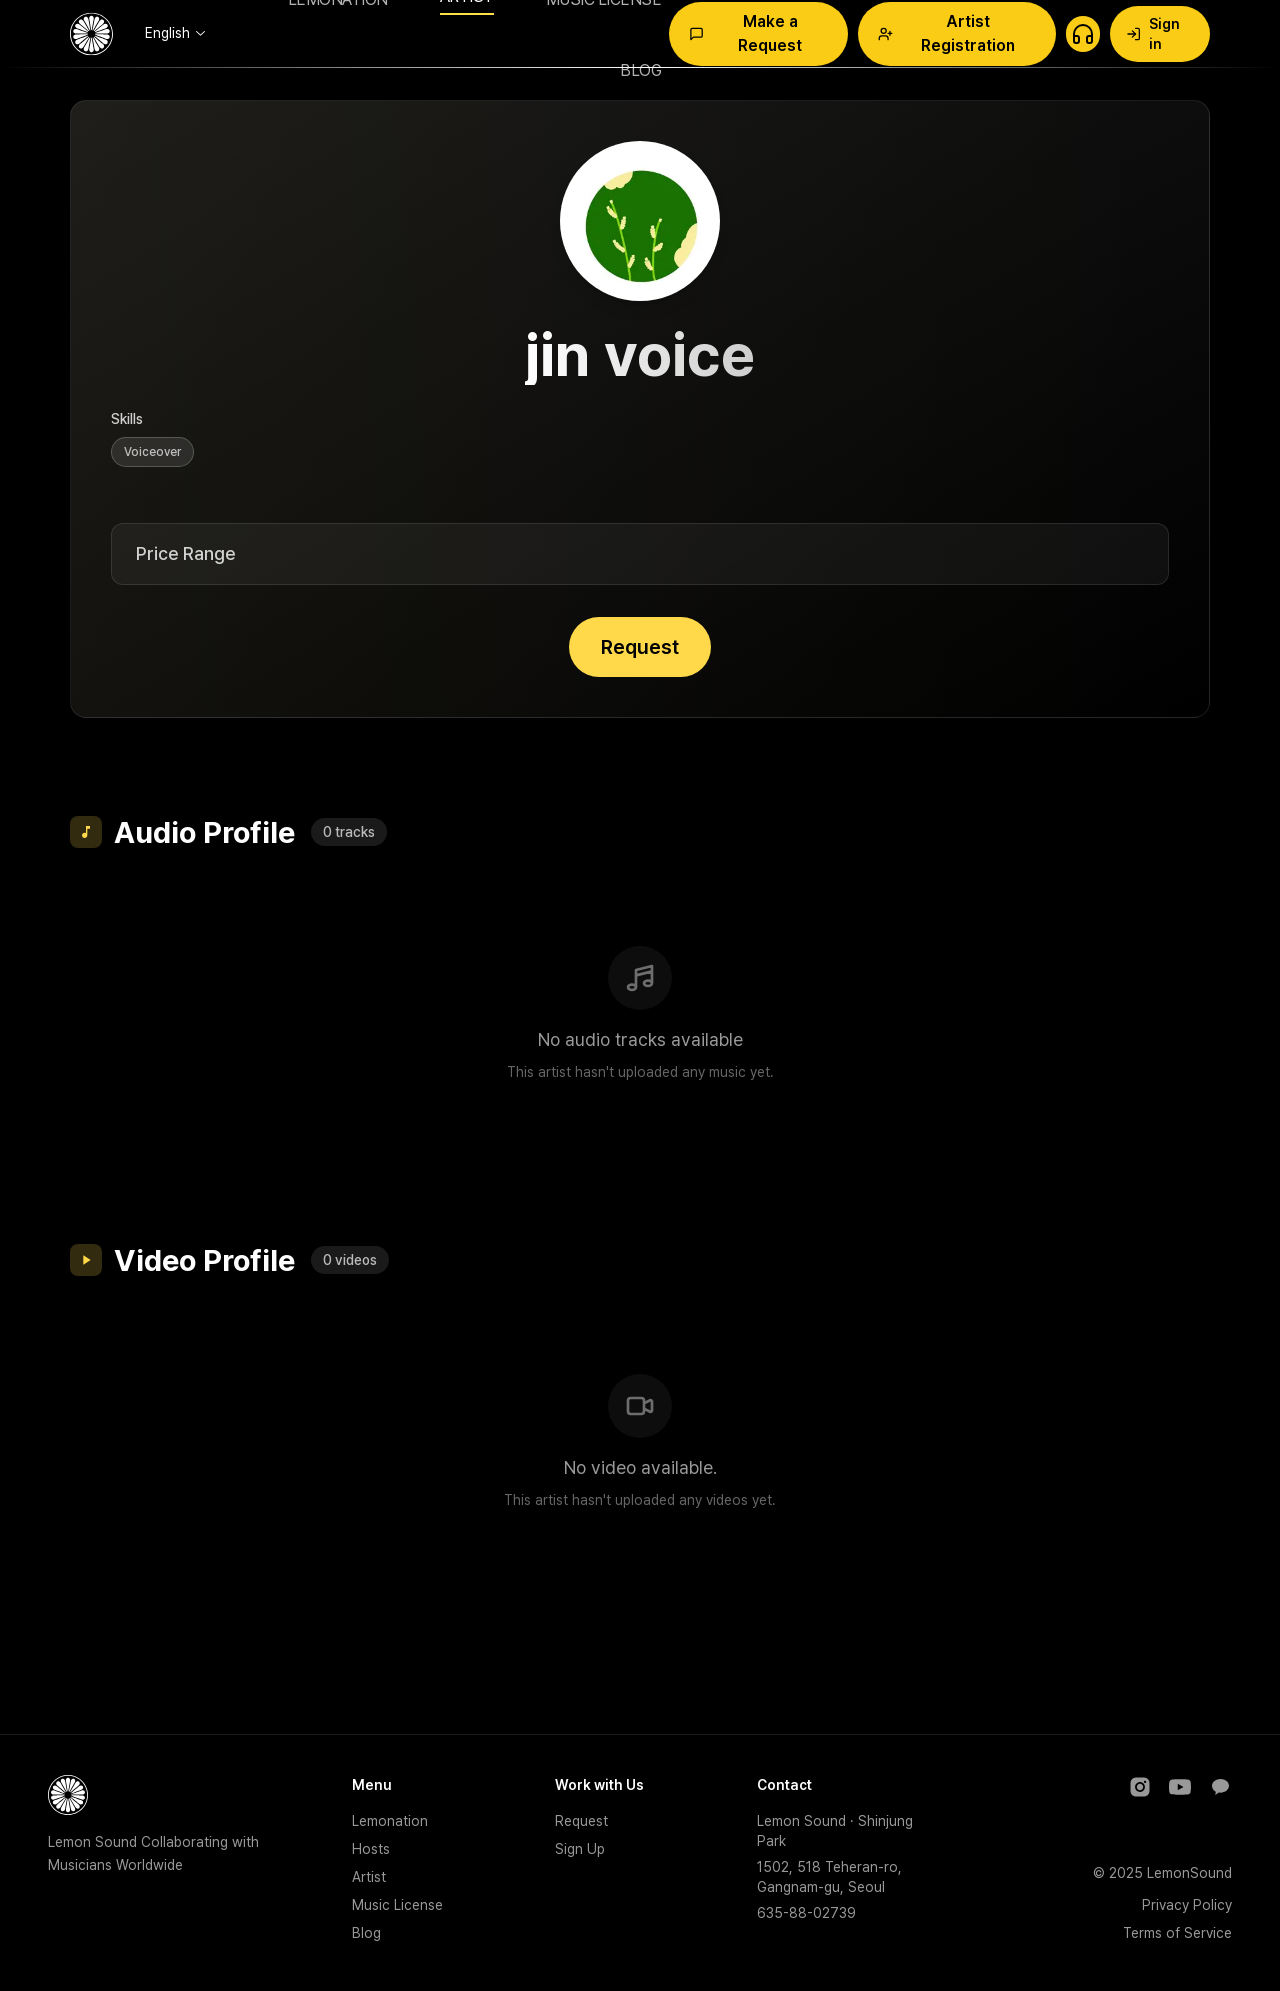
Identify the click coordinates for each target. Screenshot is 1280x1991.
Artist (369, 1877)
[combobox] (175, 33)
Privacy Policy (1187, 1905)
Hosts (371, 1849)
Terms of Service (1177, 1933)
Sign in (1153, 34)
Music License (397, 1905)
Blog (366, 1933)
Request (640, 647)
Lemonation (390, 1821)
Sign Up (580, 1849)
